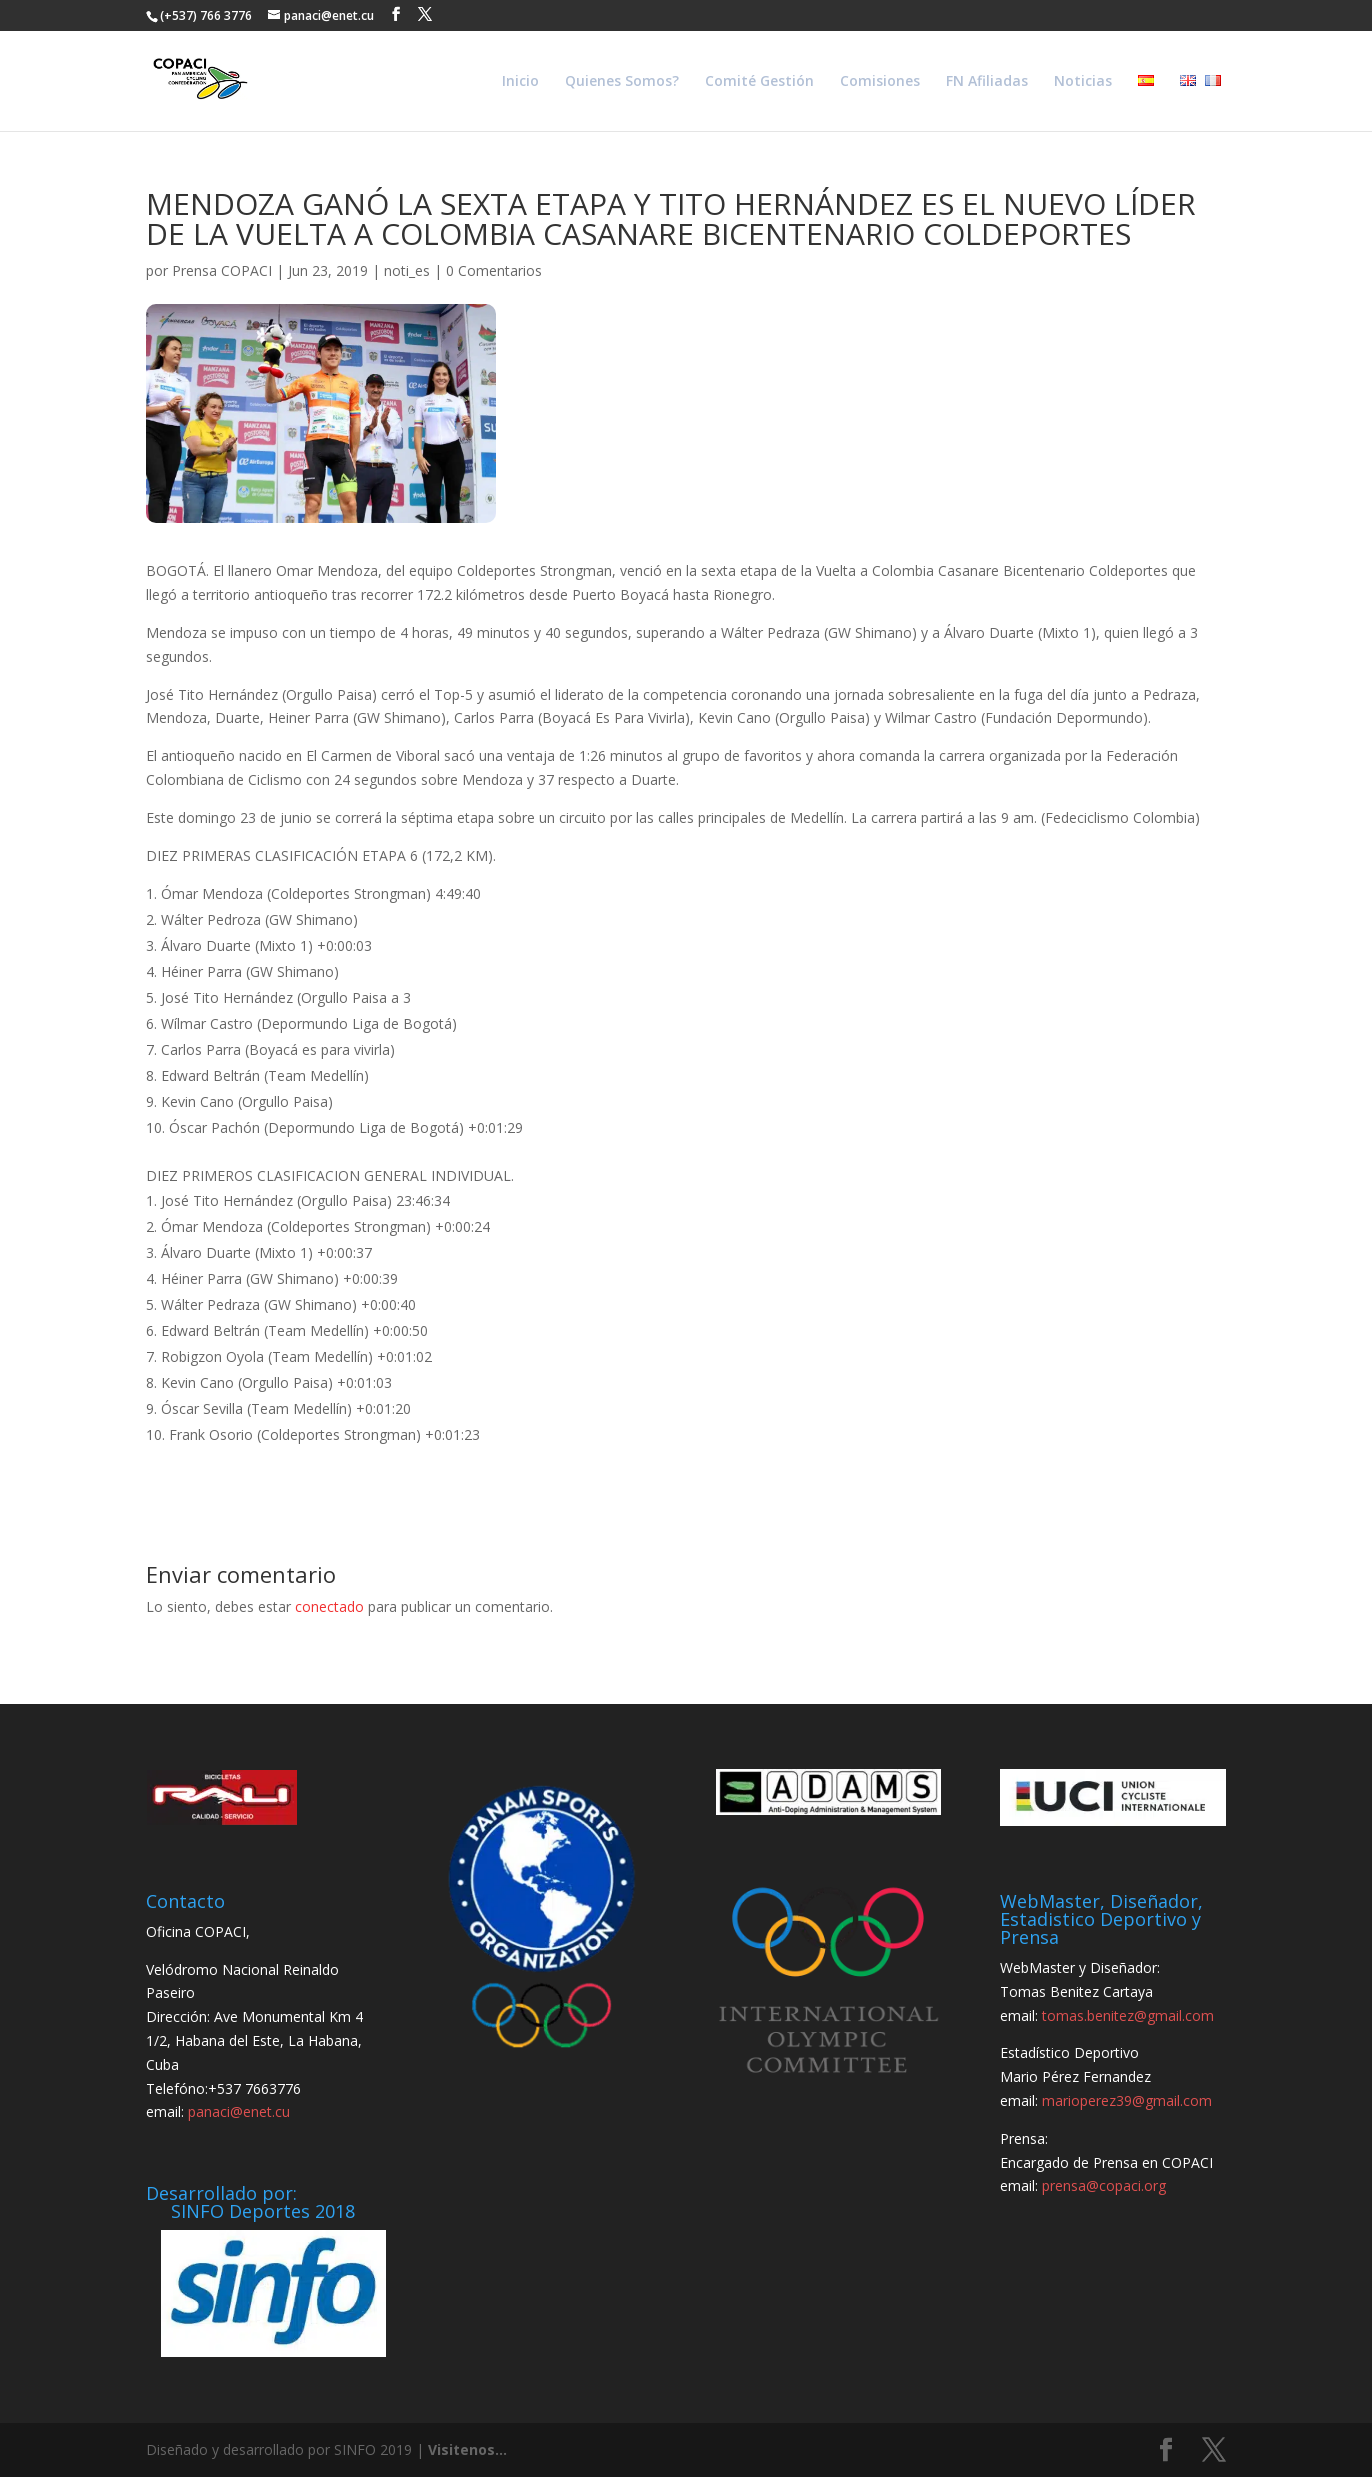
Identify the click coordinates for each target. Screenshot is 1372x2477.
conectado (329, 1606)
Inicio (520, 82)
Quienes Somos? (622, 82)
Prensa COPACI (222, 270)
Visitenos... (467, 2449)
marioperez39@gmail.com (1127, 2100)
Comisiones (880, 82)
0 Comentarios (494, 270)
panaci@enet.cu (239, 2111)
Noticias (1083, 82)
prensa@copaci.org (1104, 2185)
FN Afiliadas (987, 82)
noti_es (407, 270)
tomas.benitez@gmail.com (1128, 2015)
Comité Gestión (759, 82)
